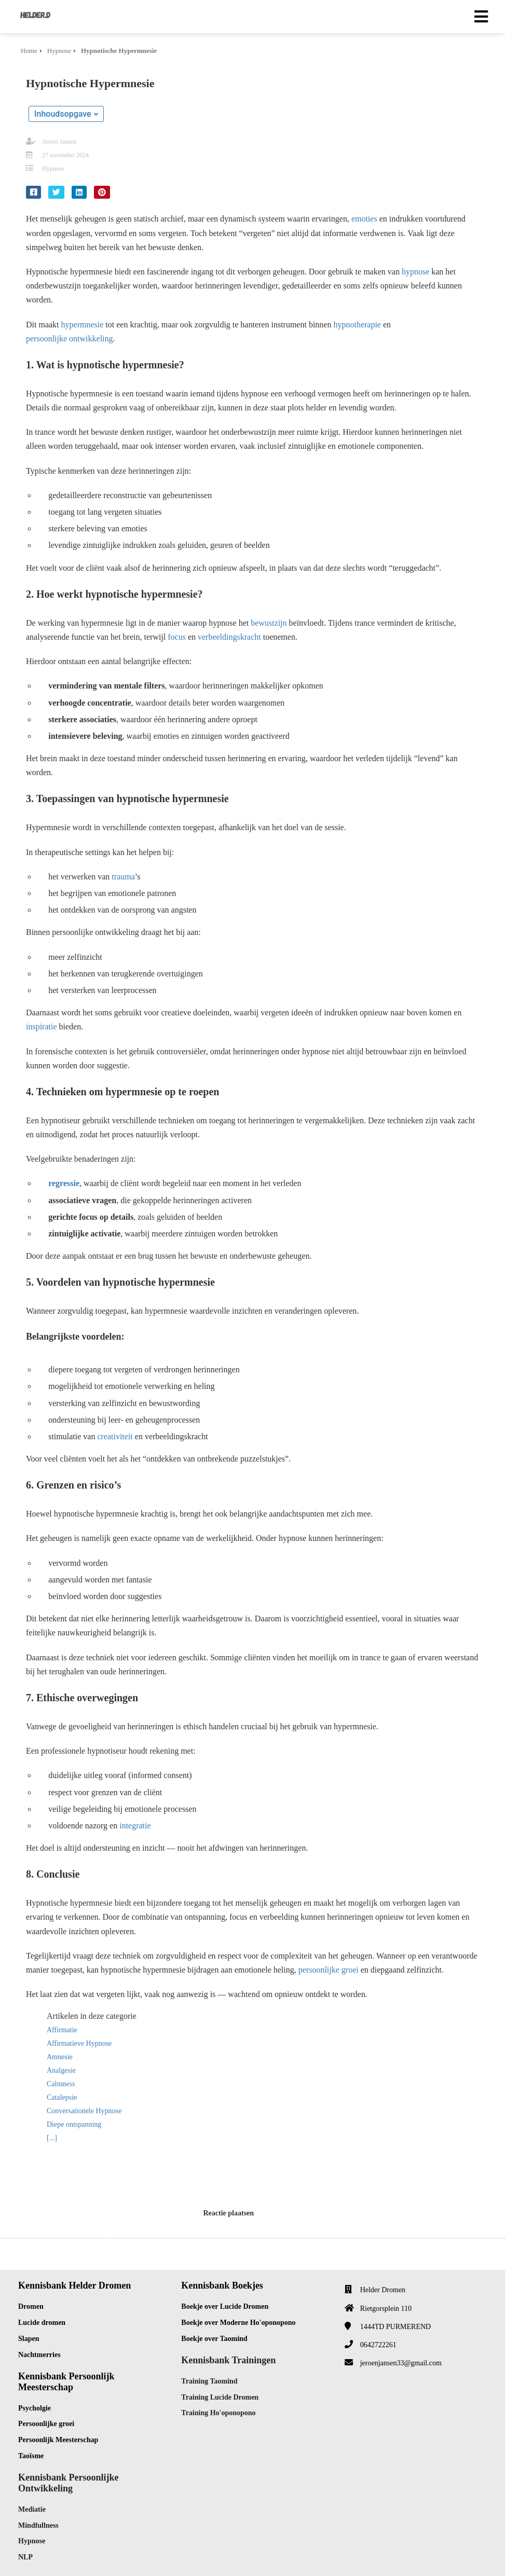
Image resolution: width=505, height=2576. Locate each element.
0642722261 (378, 2345)
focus (177, 636)
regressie (63, 1183)
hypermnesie (82, 324)
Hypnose (53, 168)
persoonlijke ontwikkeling (69, 338)
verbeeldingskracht (229, 636)
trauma (123, 876)
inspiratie (41, 1026)
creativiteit (114, 1436)
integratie (135, 1825)
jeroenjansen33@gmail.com (401, 2363)
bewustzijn (268, 622)
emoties (364, 218)
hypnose (415, 271)
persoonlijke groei (328, 1969)
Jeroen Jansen (59, 141)
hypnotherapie (357, 324)
